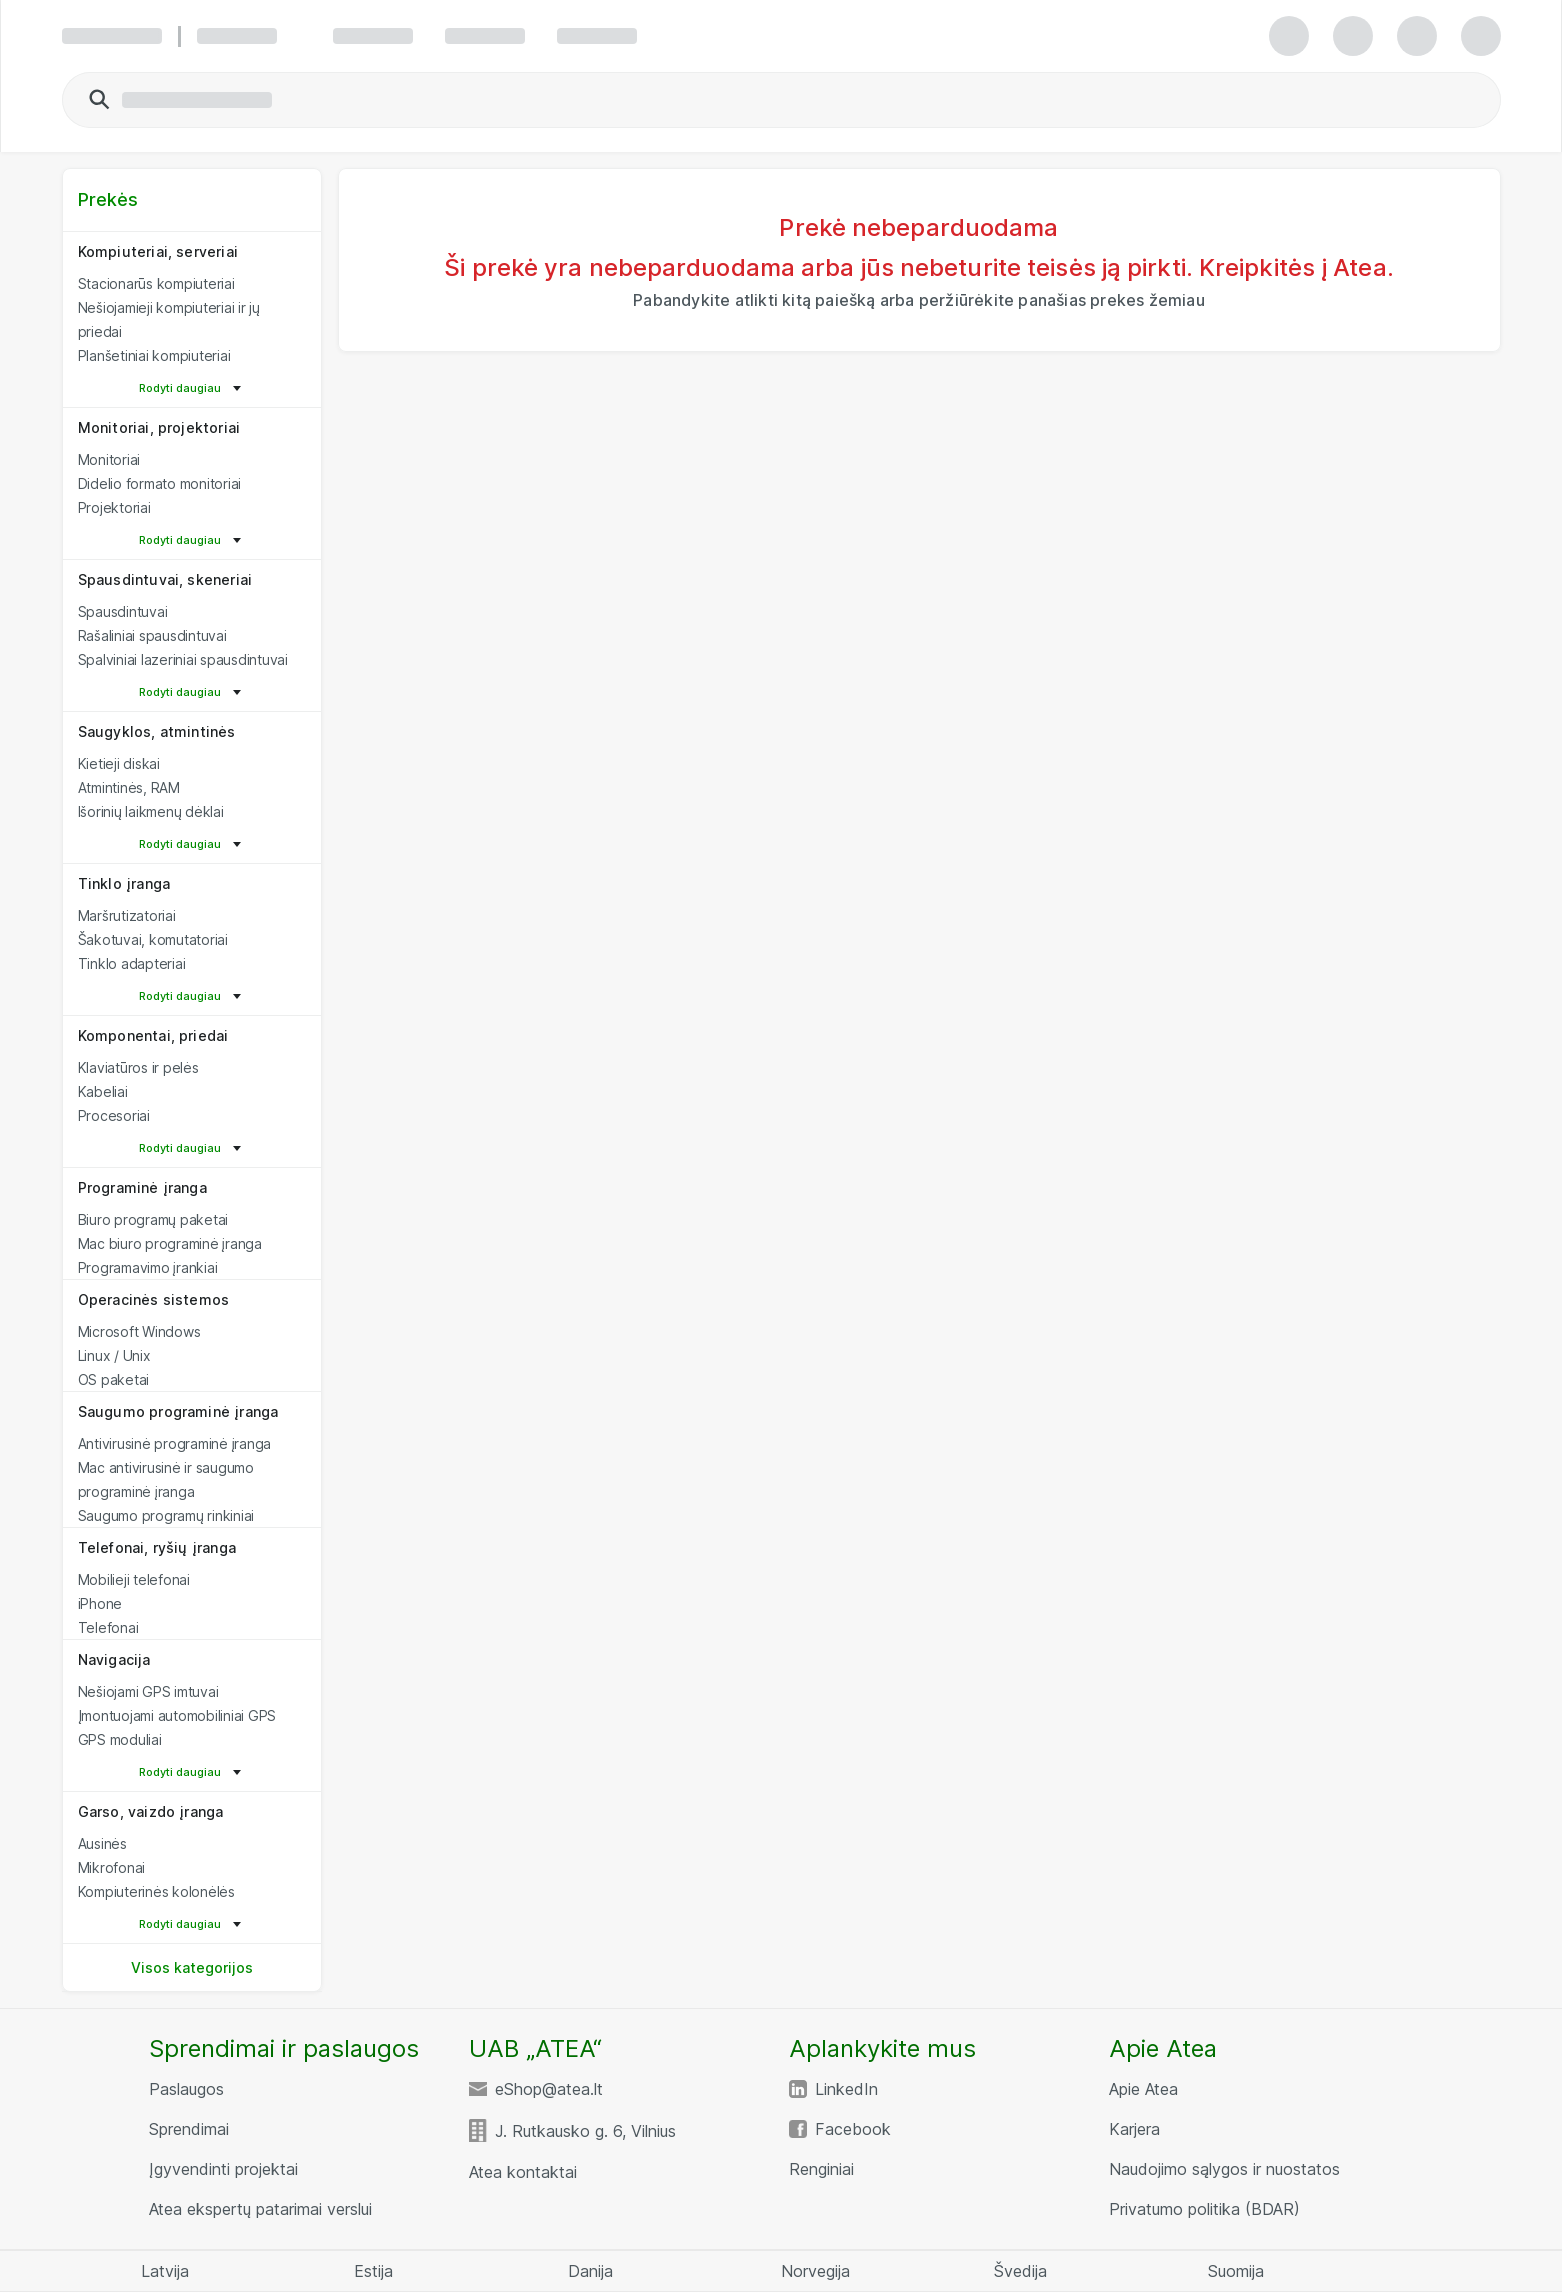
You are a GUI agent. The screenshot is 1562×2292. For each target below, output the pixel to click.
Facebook (853, 2129)
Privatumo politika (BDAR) (1204, 2209)
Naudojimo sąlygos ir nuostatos (1224, 2169)
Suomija (1236, 2271)
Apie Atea (1143, 2089)
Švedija (1020, 2271)
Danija (590, 2271)
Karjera (1134, 2129)
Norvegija (815, 2271)
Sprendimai (189, 2129)
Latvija (165, 2271)
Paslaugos (186, 2089)
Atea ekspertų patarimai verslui (260, 2209)
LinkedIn (846, 2089)
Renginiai (821, 2169)
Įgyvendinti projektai (223, 2169)
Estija (373, 2271)
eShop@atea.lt (549, 2089)
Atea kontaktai (523, 2172)
